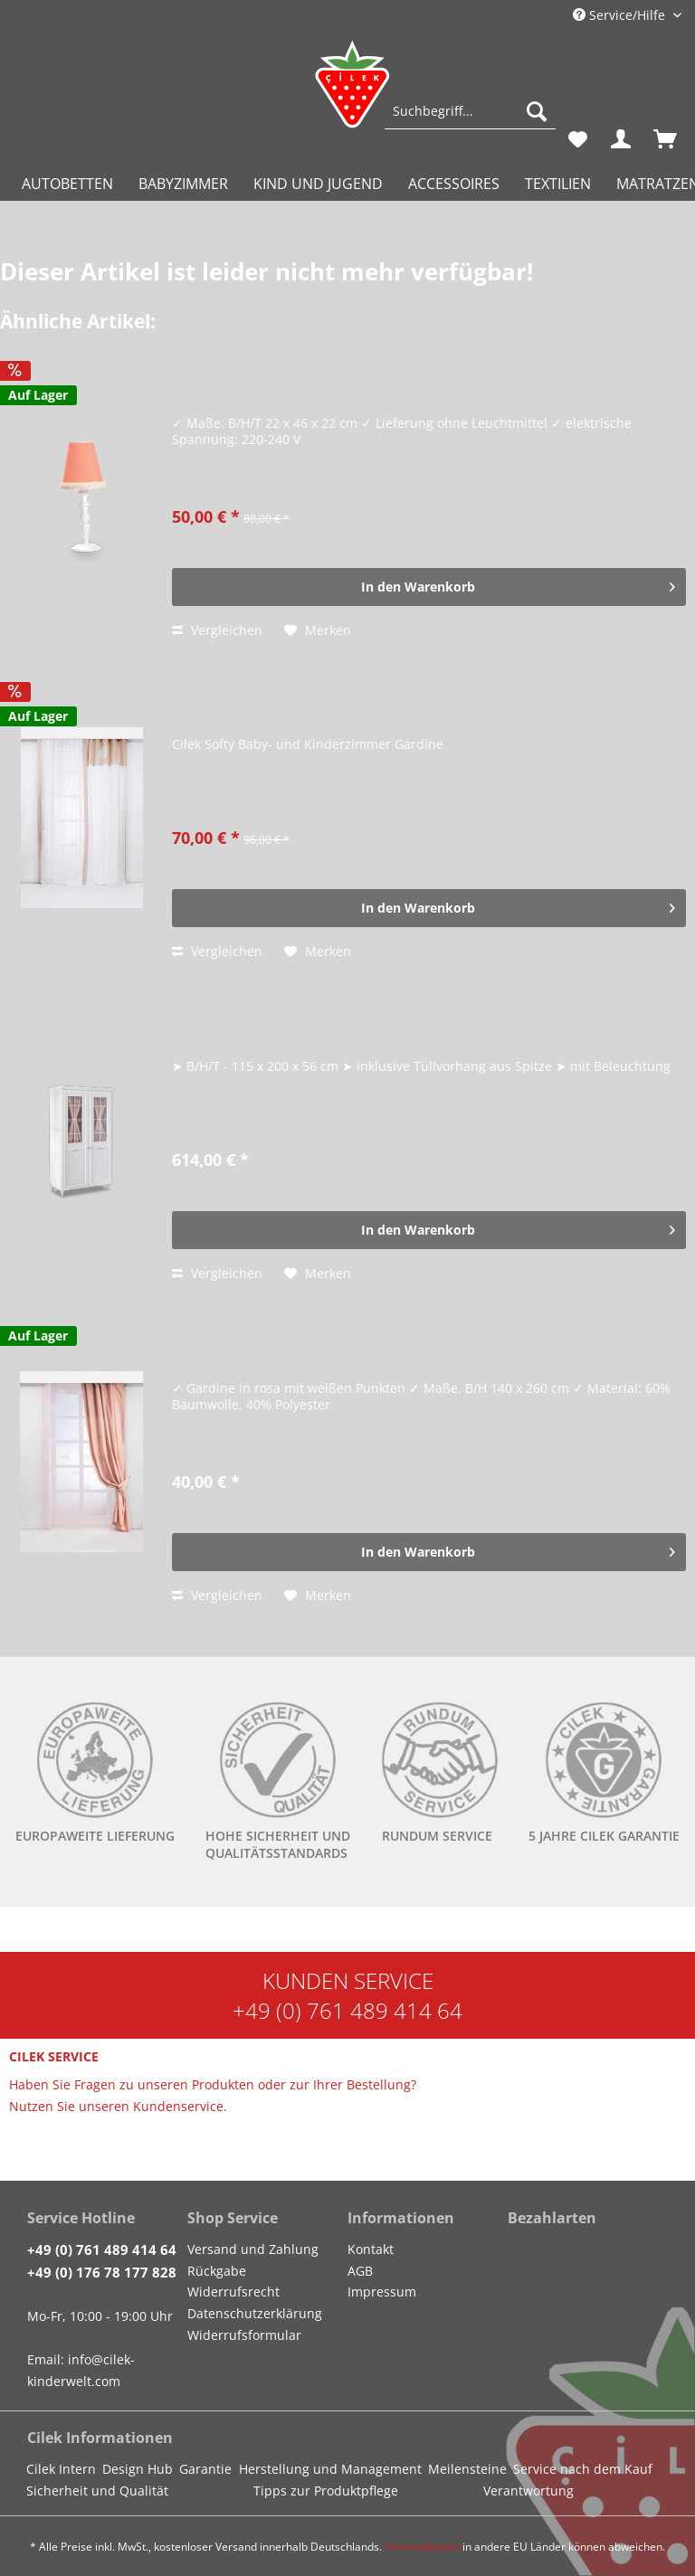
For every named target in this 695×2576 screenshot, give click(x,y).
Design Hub (137, 2468)
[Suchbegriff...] (470, 111)
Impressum (382, 2291)
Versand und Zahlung (253, 2249)
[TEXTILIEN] (558, 183)
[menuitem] (470, 120)
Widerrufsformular (244, 2335)
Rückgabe (216, 2270)
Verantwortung (528, 2490)
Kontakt (371, 2249)
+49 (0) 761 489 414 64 (347, 2010)
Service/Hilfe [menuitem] (621, 15)
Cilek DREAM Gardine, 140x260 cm (294, 1349)
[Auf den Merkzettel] (317, 630)
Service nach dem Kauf (582, 2468)
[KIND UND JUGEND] (318, 183)
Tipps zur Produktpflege (325, 2490)
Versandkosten (422, 2546)
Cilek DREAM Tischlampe (259, 383)
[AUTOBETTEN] (67, 183)
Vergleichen (217, 630)
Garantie (205, 2468)
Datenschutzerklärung (254, 2313)
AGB (360, 2270)
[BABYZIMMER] (183, 183)
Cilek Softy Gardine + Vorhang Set (289, 705)
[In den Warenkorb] (429, 587)
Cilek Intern (61, 2468)
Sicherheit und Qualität (97, 2490)
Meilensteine (467, 2468)
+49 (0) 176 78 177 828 (101, 2272)
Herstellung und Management (330, 2468)
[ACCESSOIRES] (453, 183)
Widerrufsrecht (233, 2291)
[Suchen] (537, 111)
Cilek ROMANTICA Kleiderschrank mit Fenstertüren (352, 1027)
